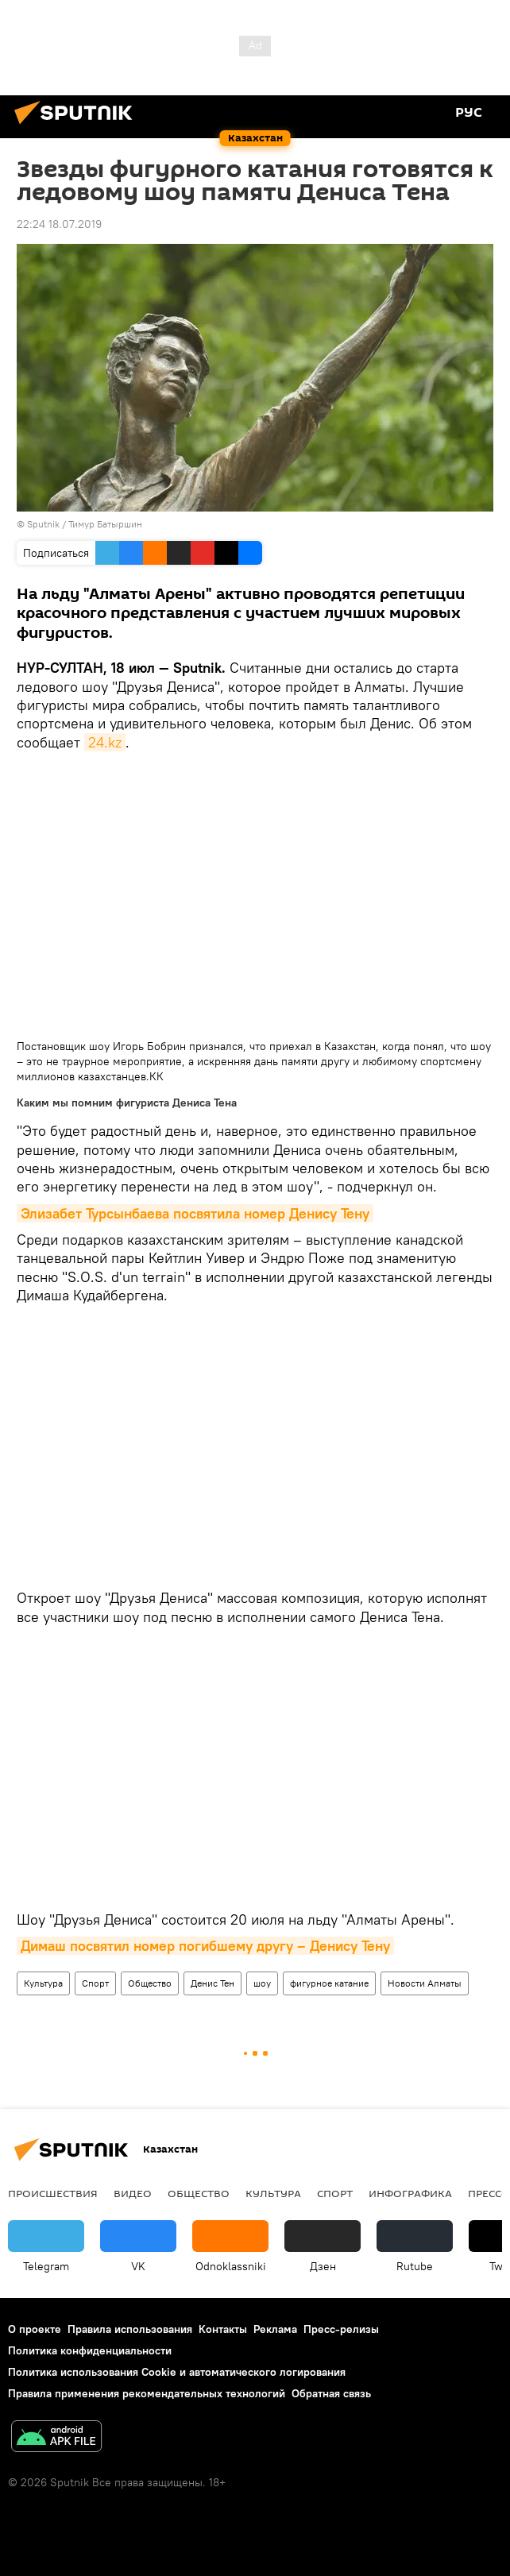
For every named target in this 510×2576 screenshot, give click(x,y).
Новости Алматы (425, 1983)
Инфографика (410, 2193)
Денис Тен (212, 1983)
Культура (43, 1983)
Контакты (223, 2329)
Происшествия (53, 2193)
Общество (150, 1983)
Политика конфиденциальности (90, 2350)
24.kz (105, 742)
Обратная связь (331, 2393)
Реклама (275, 2329)
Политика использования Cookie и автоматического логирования (177, 2372)
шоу (262, 1983)
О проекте (34, 2329)
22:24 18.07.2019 (59, 224)
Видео (133, 2193)
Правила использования (130, 2329)
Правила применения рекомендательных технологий (146, 2393)
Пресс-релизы (341, 2329)
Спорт (95, 1983)
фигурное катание (329, 1983)
